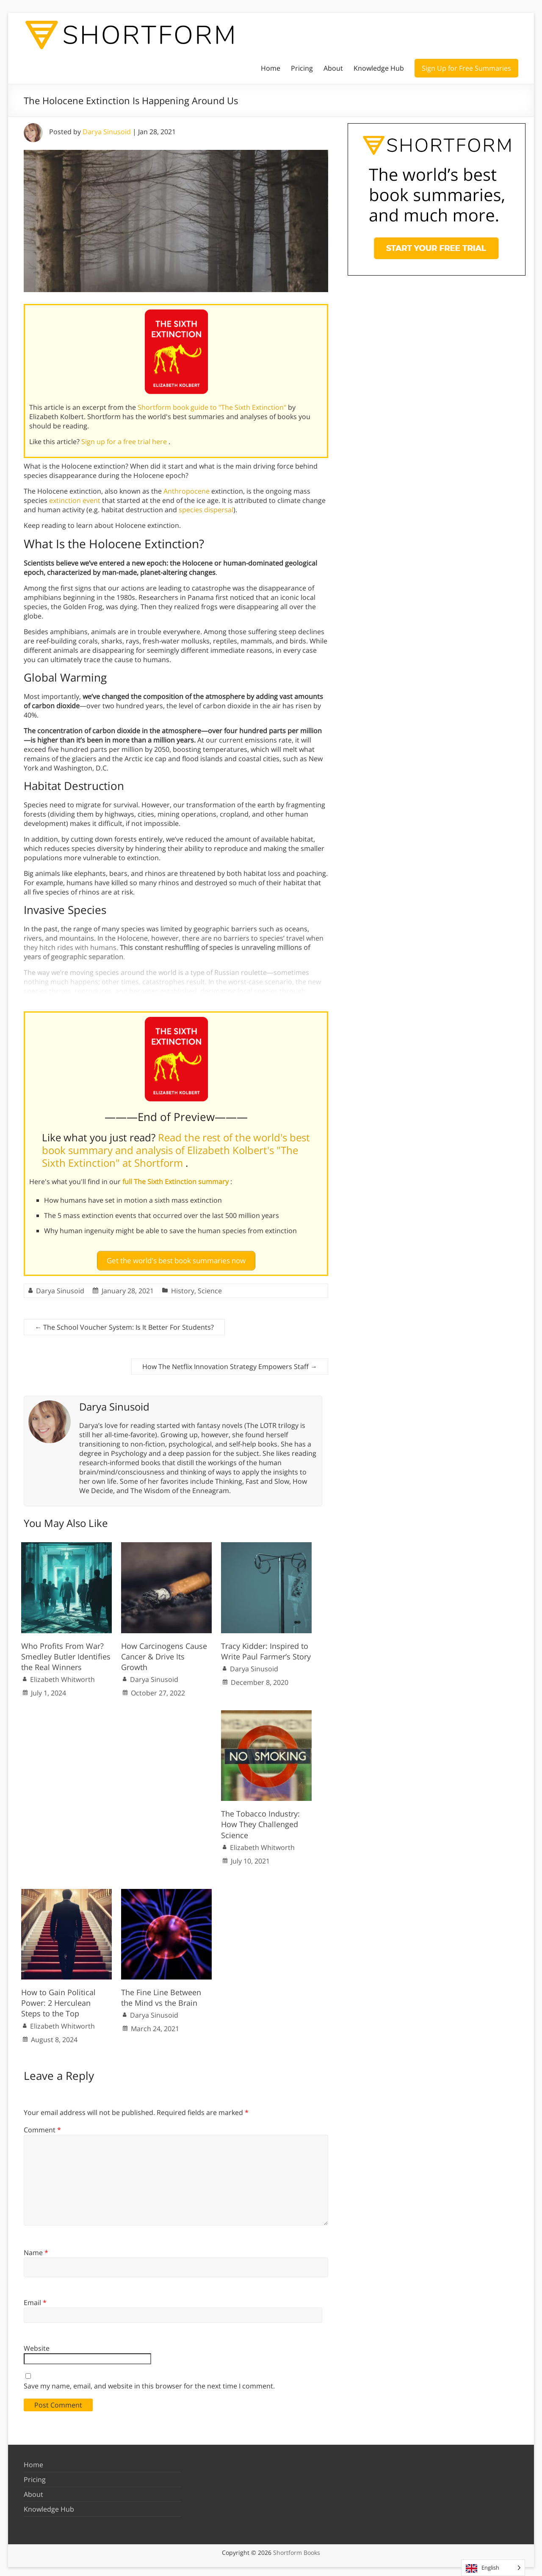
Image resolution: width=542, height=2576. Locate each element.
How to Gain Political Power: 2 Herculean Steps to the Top (58, 1999)
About (333, 68)
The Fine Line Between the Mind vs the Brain (161, 1993)
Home (270, 68)
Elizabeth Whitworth (62, 1676)
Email (35, 2298)
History (182, 1287)
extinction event (74, 500)
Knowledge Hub (379, 68)
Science (210, 1287)
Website (37, 2344)
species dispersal (206, 509)
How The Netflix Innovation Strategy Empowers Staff (229, 1363)
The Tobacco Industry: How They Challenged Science (260, 1820)
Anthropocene (186, 491)
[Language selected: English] (493, 2567)
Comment (42, 2126)
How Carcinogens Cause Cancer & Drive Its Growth (164, 1652)
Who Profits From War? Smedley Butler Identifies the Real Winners (66, 1652)
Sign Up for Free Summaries (466, 68)
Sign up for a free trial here (125, 441)
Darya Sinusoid (107, 131)
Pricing (302, 68)
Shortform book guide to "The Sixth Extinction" (213, 407)
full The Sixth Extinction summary (176, 1181)
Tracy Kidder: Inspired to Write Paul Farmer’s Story (266, 1647)
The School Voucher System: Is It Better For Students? (124, 1323)
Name (36, 2249)
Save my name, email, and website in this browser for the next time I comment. (149, 2382)
